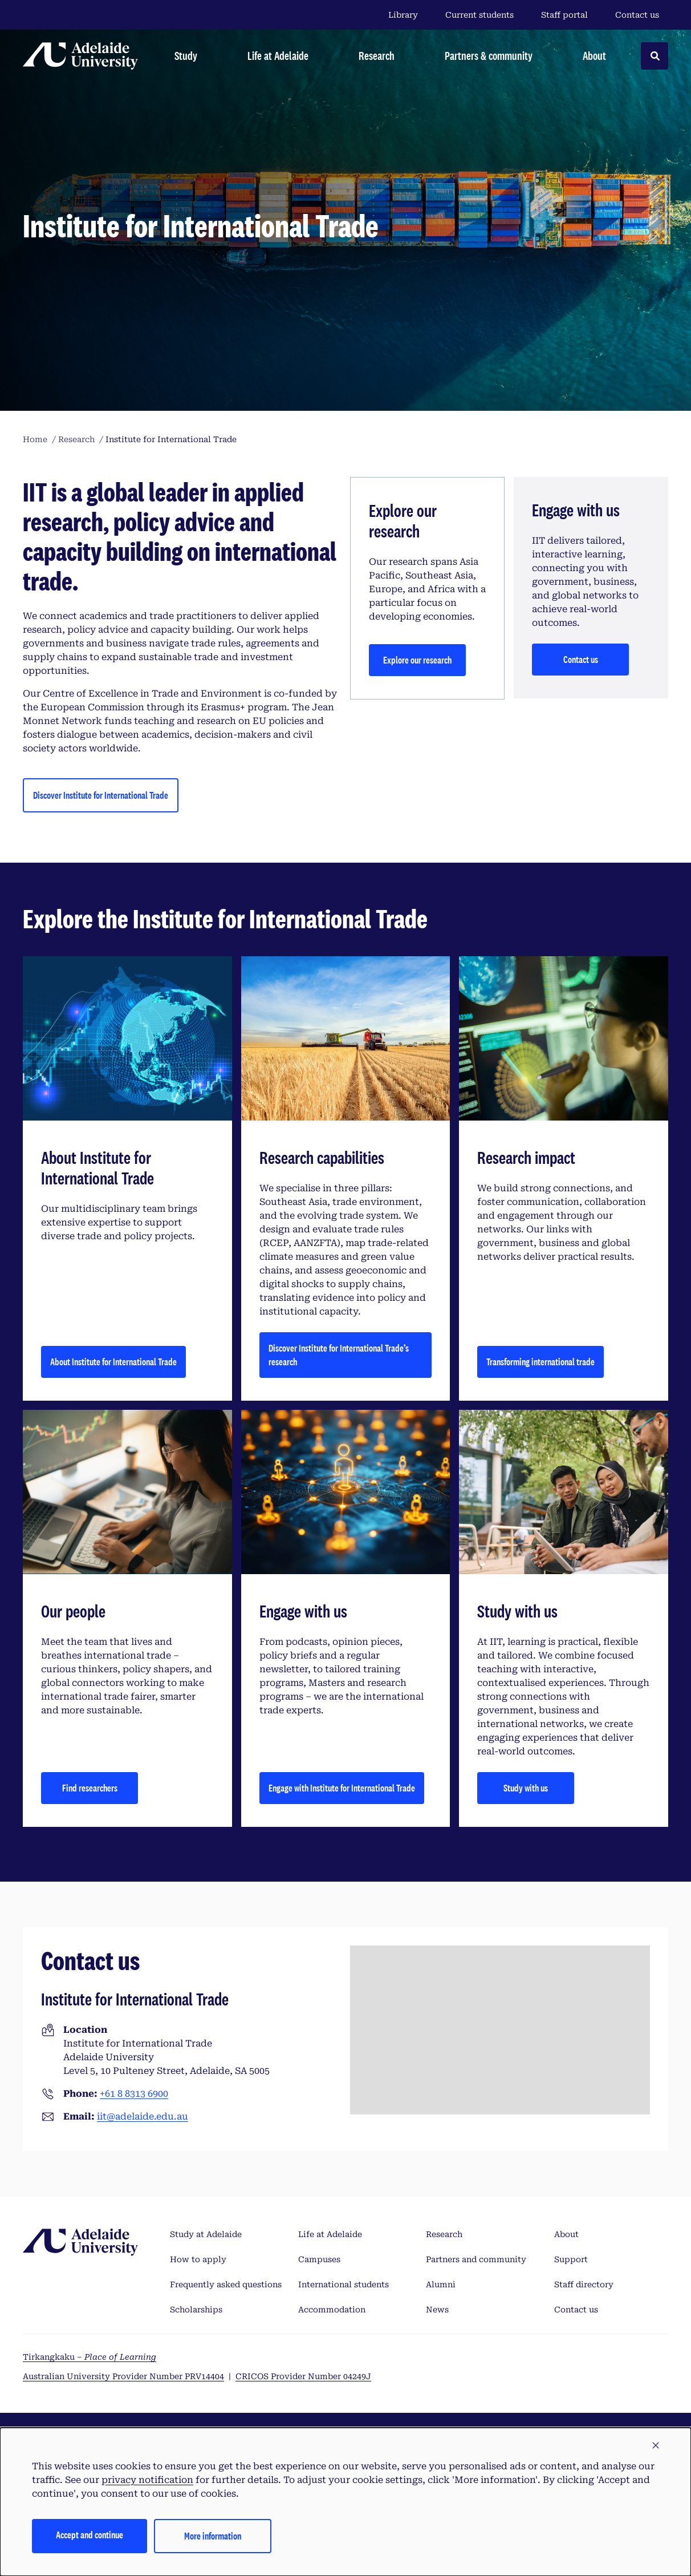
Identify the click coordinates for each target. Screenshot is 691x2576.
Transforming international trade (540, 1361)
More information (212, 2535)
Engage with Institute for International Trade (342, 1787)
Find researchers (89, 1787)
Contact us (637, 14)
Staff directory (583, 2284)
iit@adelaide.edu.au (142, 2116)
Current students (479, 14)
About (566, 2234)
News (437, 2309)
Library (403, 14)
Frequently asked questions (226, 2284)
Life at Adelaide (330, 2234)
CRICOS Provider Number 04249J (303, 2376)
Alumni (441, 2284)
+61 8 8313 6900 (134, 2093)
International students (343, 2284)
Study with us (525, 1787)
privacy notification (147, 2479)
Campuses (319, 2259)
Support (571, 2259)
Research (444, 2234)
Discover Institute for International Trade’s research (339, 1354)
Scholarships (196, 2309)
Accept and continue (89, 2534)
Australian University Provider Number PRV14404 (123, 2376)
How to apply (198, 2259)
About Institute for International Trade (113, 1361)
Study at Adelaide (206, 2234)
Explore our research (417, 659)
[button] (655, 2446)
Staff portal (564, 14)
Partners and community (476, 2259)
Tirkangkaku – (89, 2356)
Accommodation (331, 2309)
